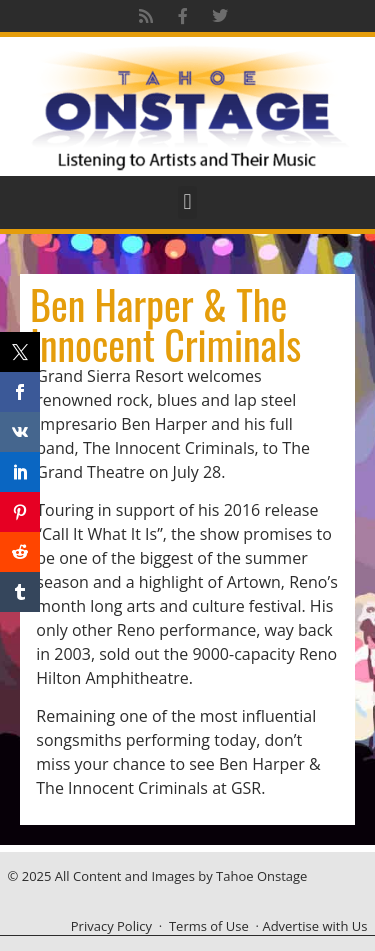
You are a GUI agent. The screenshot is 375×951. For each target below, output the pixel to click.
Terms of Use (209, 926)
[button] (187, 202)
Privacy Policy (111, 926)
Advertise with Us (314, 926)
